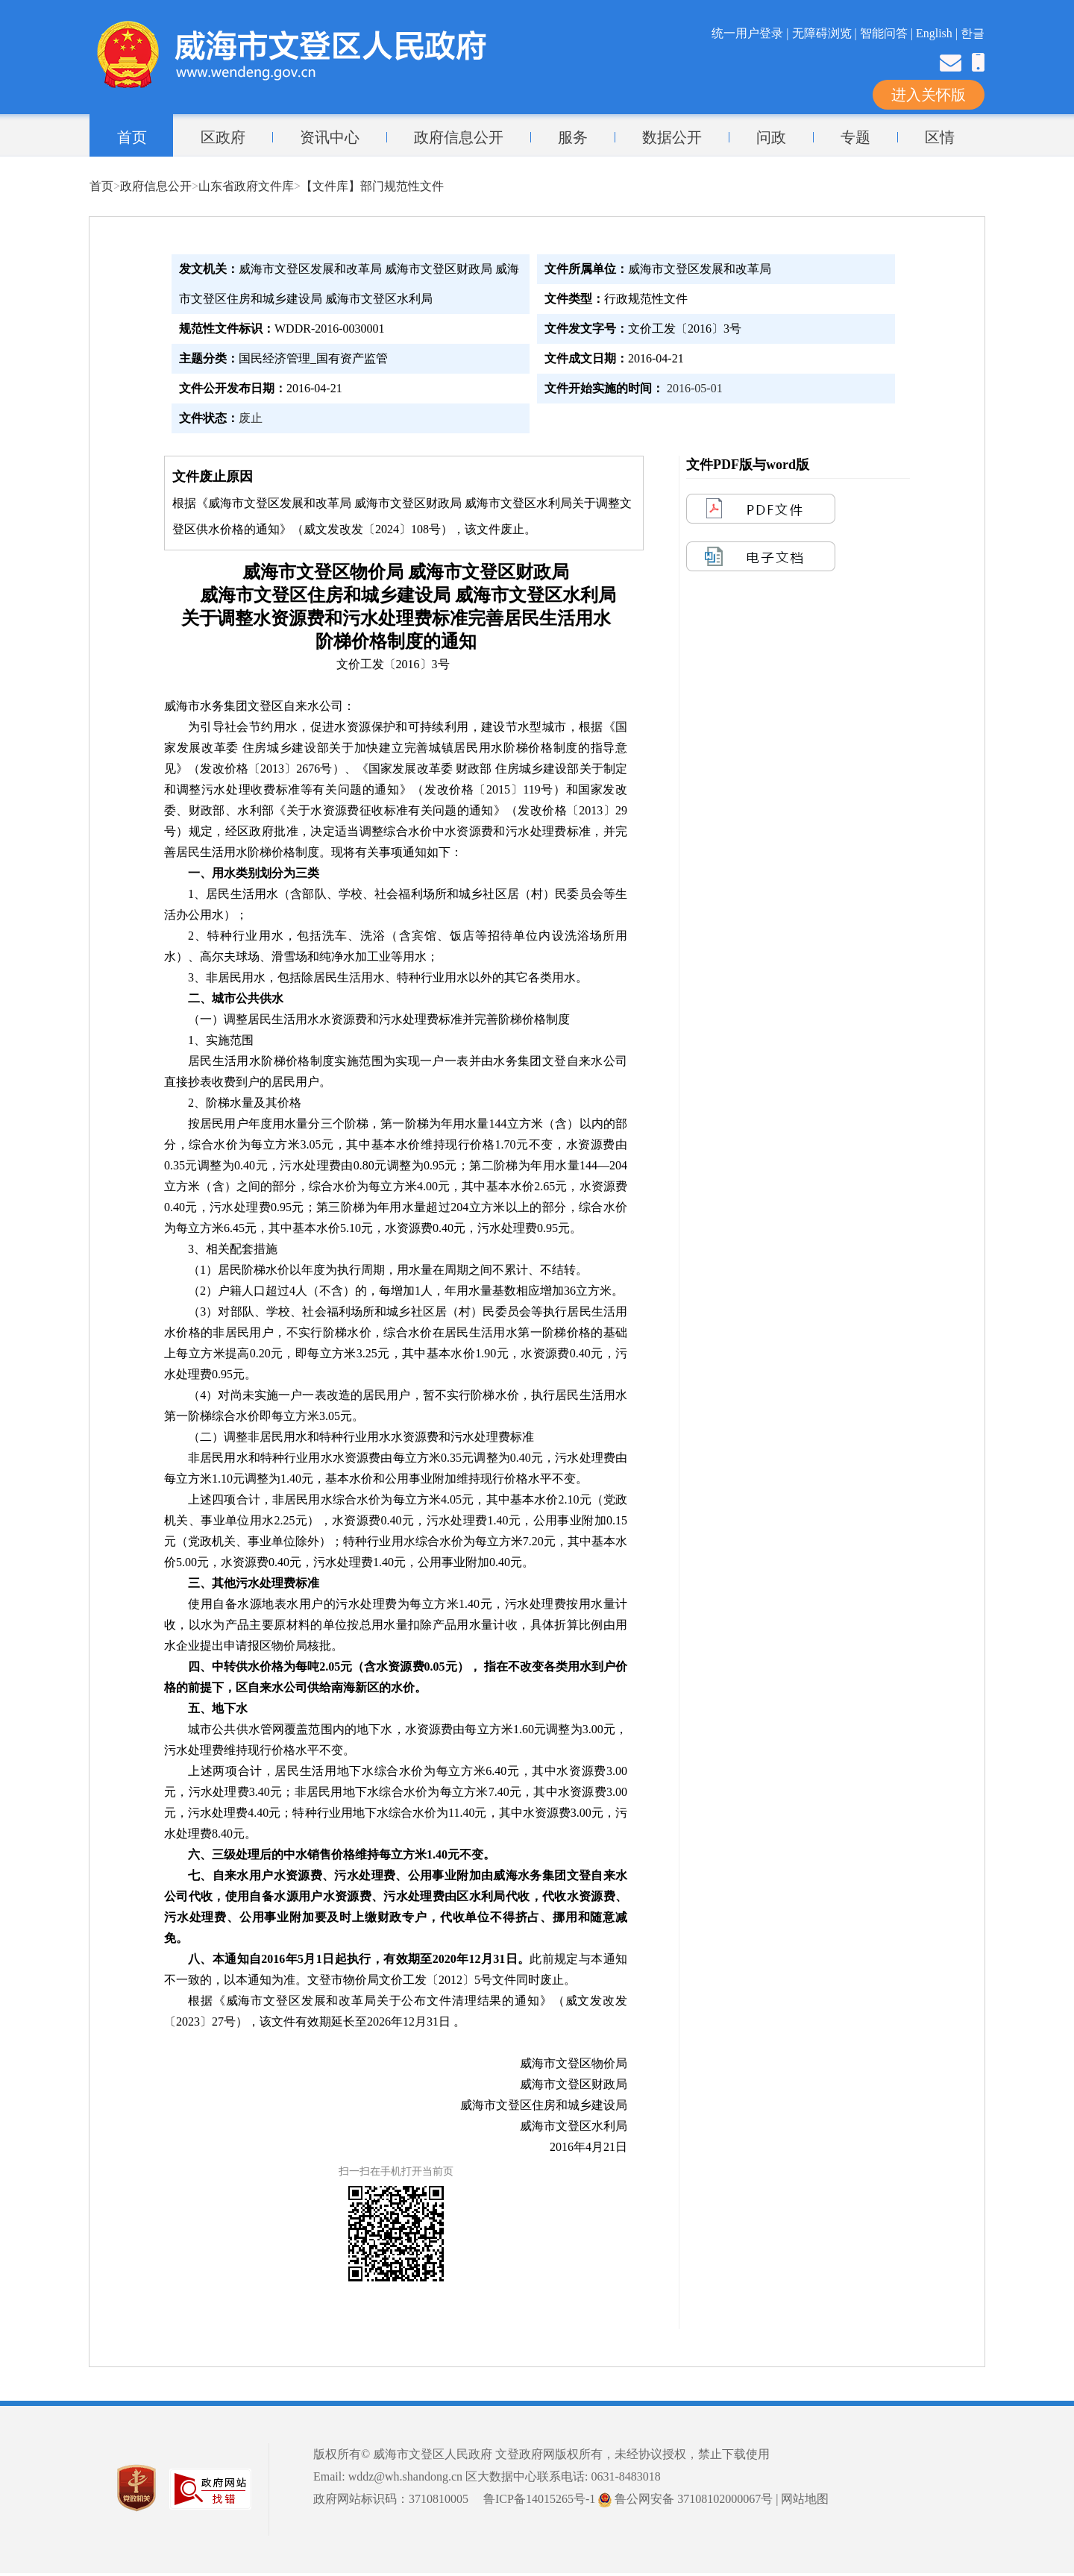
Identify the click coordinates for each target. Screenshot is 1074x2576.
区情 (940, 137)
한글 (972, 33)
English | (938, 33)
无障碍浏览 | (826, 33)
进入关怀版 (928, 95)
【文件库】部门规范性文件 (372, 186)
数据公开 (672, 137)
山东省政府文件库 (246, 186)
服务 (573, 137)
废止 (251, 418)
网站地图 (805, 2498)
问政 (771, 137)
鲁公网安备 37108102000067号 (685, 2498)
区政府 (223, 137)
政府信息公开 (458, 137)
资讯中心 (329, 137)
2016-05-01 (695, 388)
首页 (132, 137)
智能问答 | (888, 33)
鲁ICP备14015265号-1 (539, 2498)
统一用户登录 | (751, 33)
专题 (855, 137)
